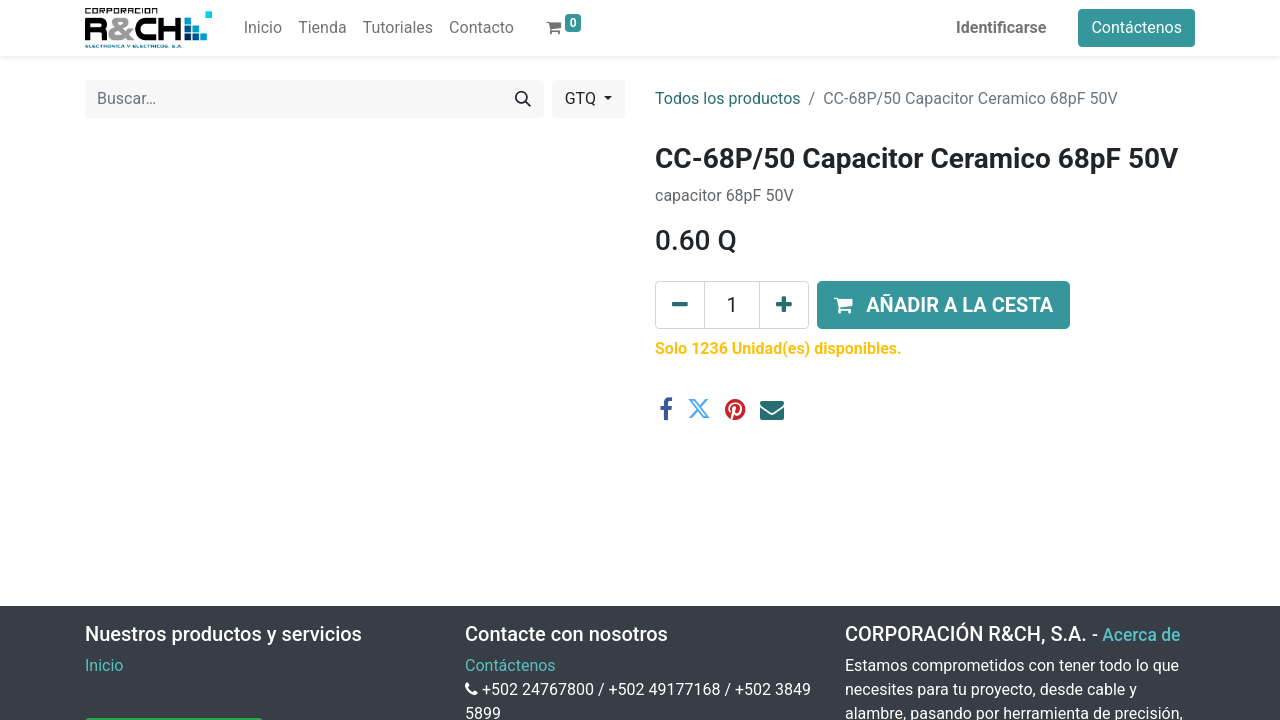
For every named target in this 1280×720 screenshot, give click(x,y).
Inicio (104, 665)
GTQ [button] (582, 98)
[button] (943, 305)
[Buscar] (523, 99)
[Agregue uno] (784, 305)
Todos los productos (728, 98)
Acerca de (1141, 635)
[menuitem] (263, 28)
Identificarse (1001, 27)
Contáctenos (1136, 27)
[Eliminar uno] (680, 305)
